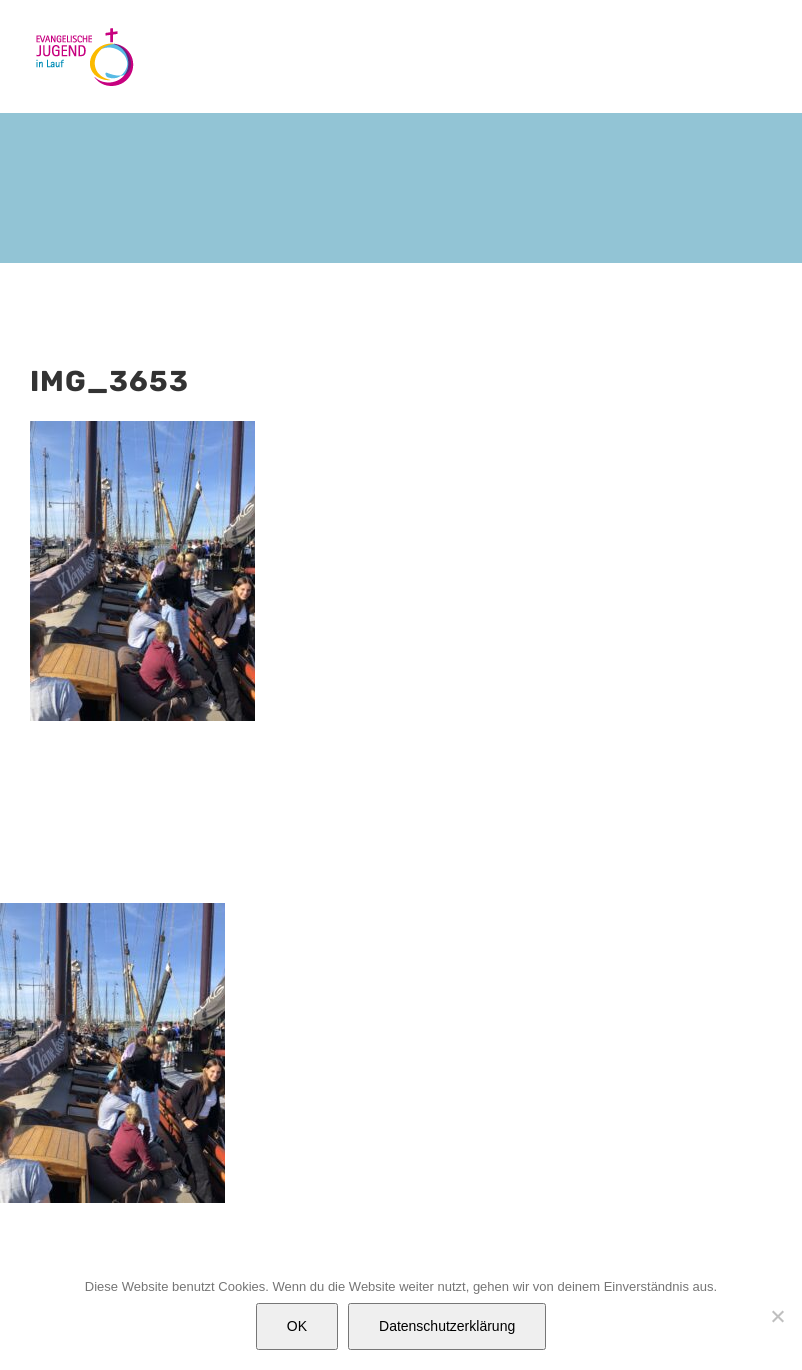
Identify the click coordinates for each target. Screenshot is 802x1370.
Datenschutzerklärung (447, 1326)
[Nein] (777, 1316)
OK (297, 1326)
